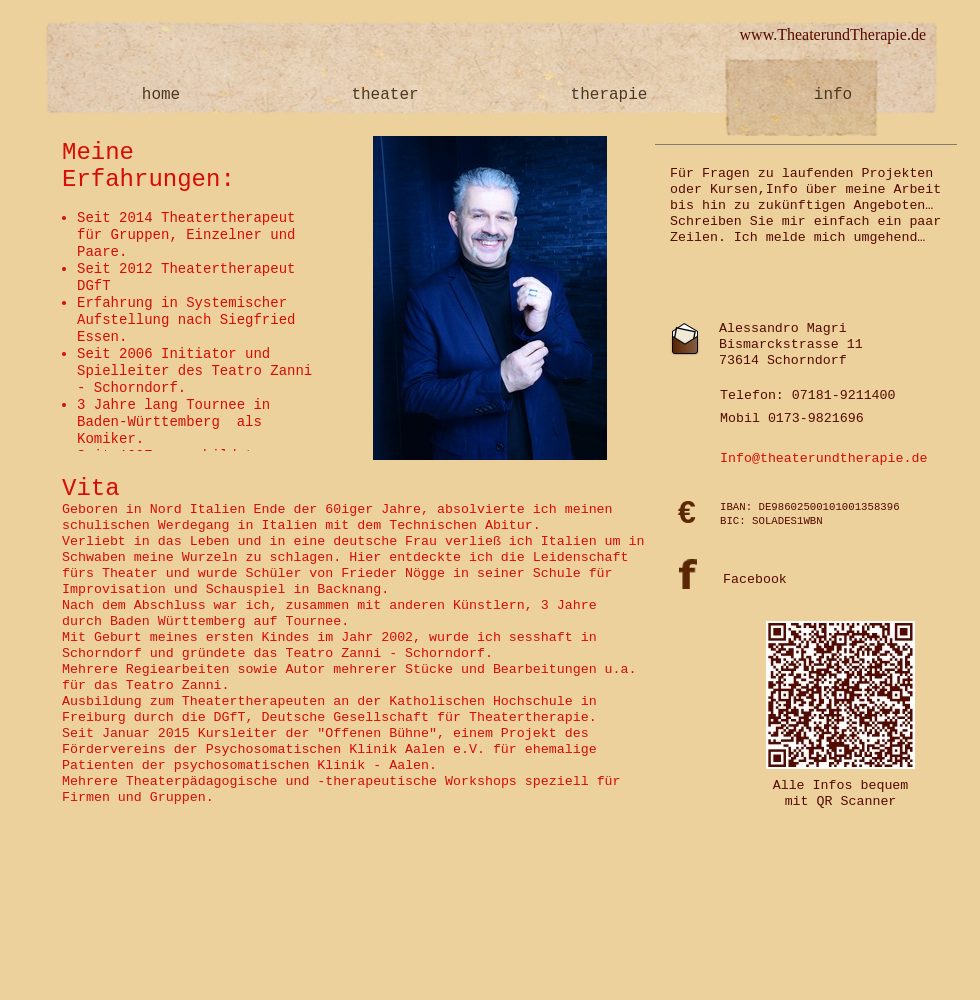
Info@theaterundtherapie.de (823, 458)
